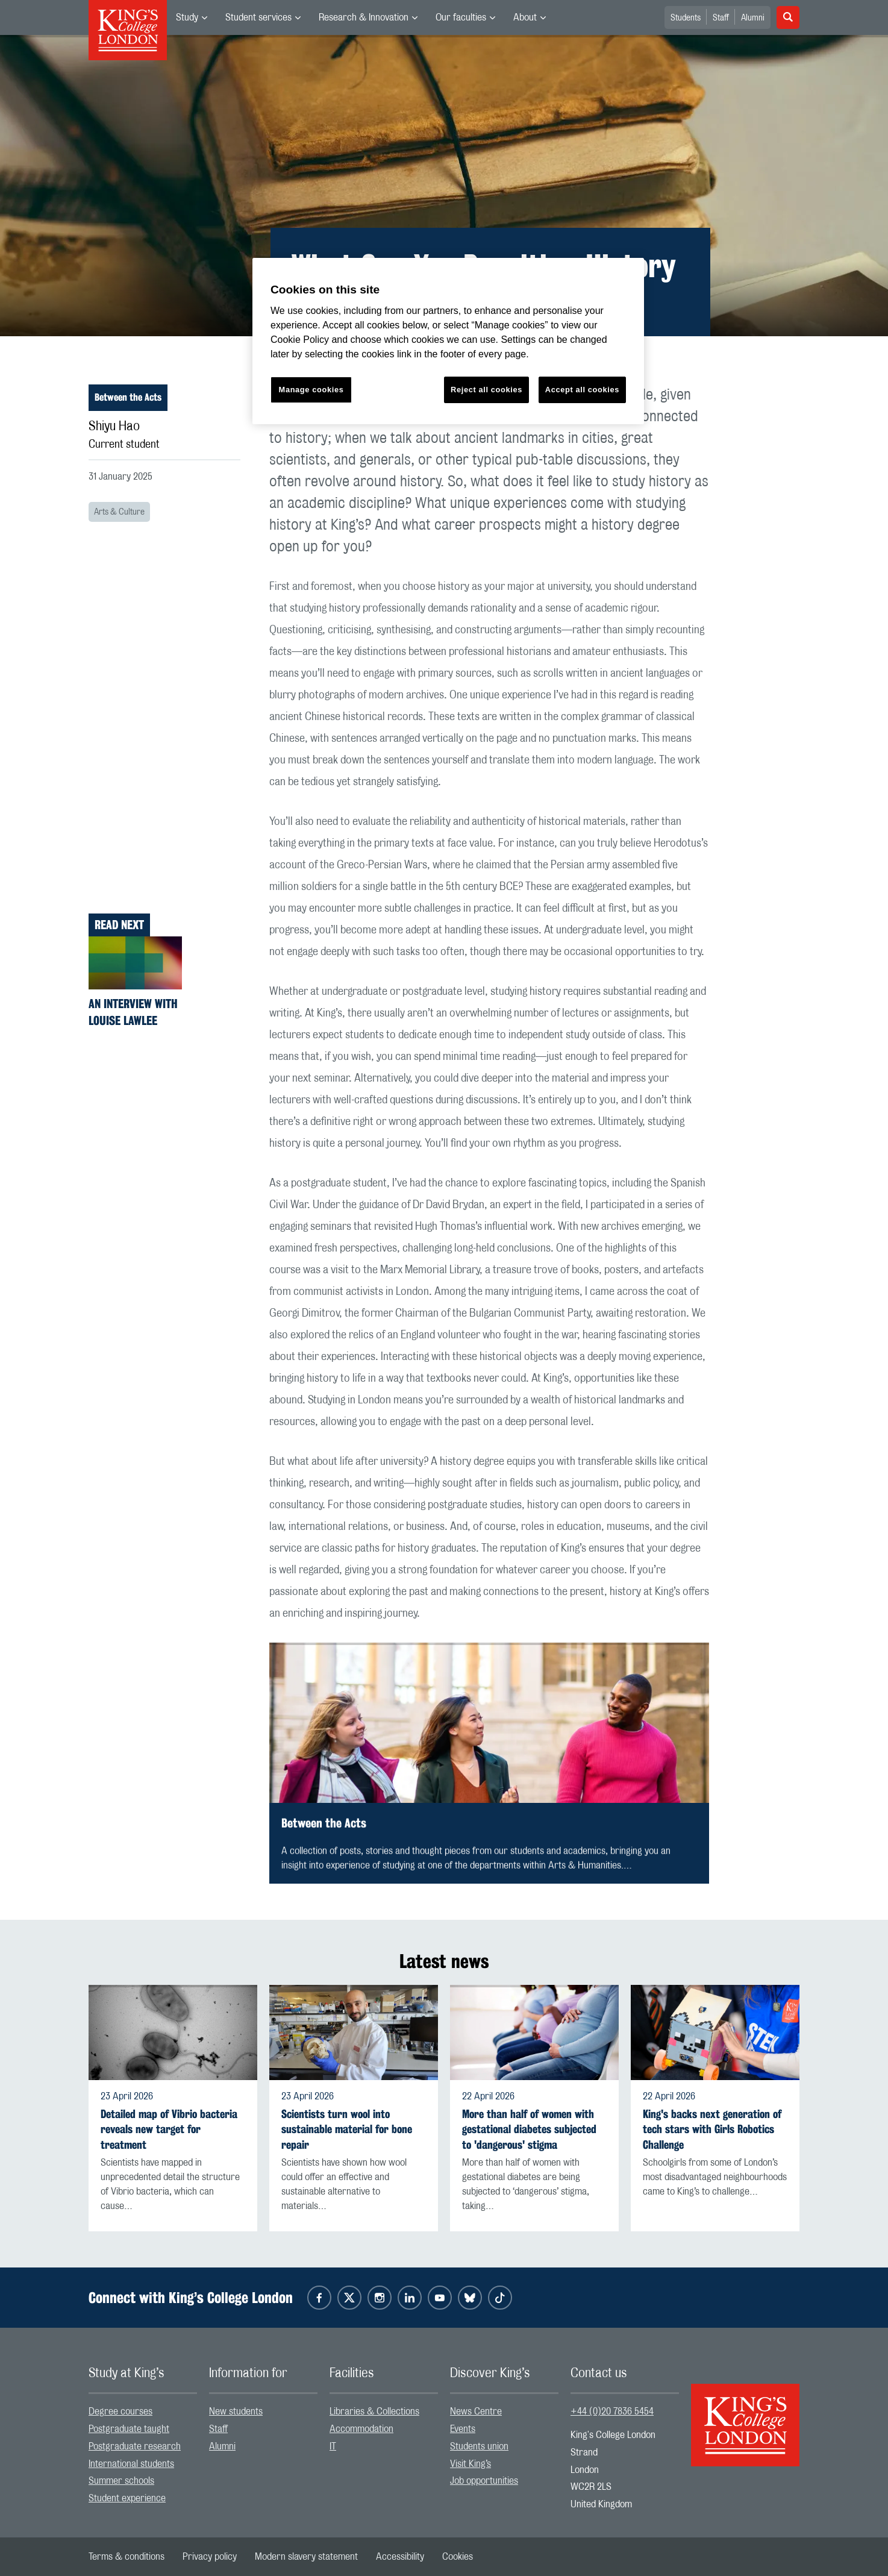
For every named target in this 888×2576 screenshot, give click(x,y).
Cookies (457, 2557)
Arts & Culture (119, 512)
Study (187, 17)
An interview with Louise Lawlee (133, 1012)
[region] (448, 341)
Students (686, 18)
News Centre (476, 2411)
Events (462, 2429)
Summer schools (121, 2481)
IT (333, 2446)
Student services (258, 17)
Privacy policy (210, 2557)
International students (131, 2464)
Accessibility (400, 2557)
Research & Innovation (363, 17)
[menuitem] (191, 17)
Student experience (127, 2498)
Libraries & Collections (374, 2411)
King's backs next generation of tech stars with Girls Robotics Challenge (712, 2129)
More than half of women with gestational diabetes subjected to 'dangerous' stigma (529, 2129)
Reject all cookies (486, 389)
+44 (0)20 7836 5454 (612, 2411)
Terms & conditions (126, 2557)
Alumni (752, 18)
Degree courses (120, 2411)
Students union (479, 2446)
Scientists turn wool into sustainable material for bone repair (346, 2129)
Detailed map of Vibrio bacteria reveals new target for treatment (169, 2129)
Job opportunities (484, 2481)
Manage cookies (311, 389)
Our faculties (461, 17)
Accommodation (361, 2429)
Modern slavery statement (306, 2557)
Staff (721, 18)
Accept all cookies (582, 389)
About (525, 17)
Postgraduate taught (129, 2429)
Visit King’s (470, 2464)
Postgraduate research (135, 2446)
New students (236, 2411)
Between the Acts (128, 397)
